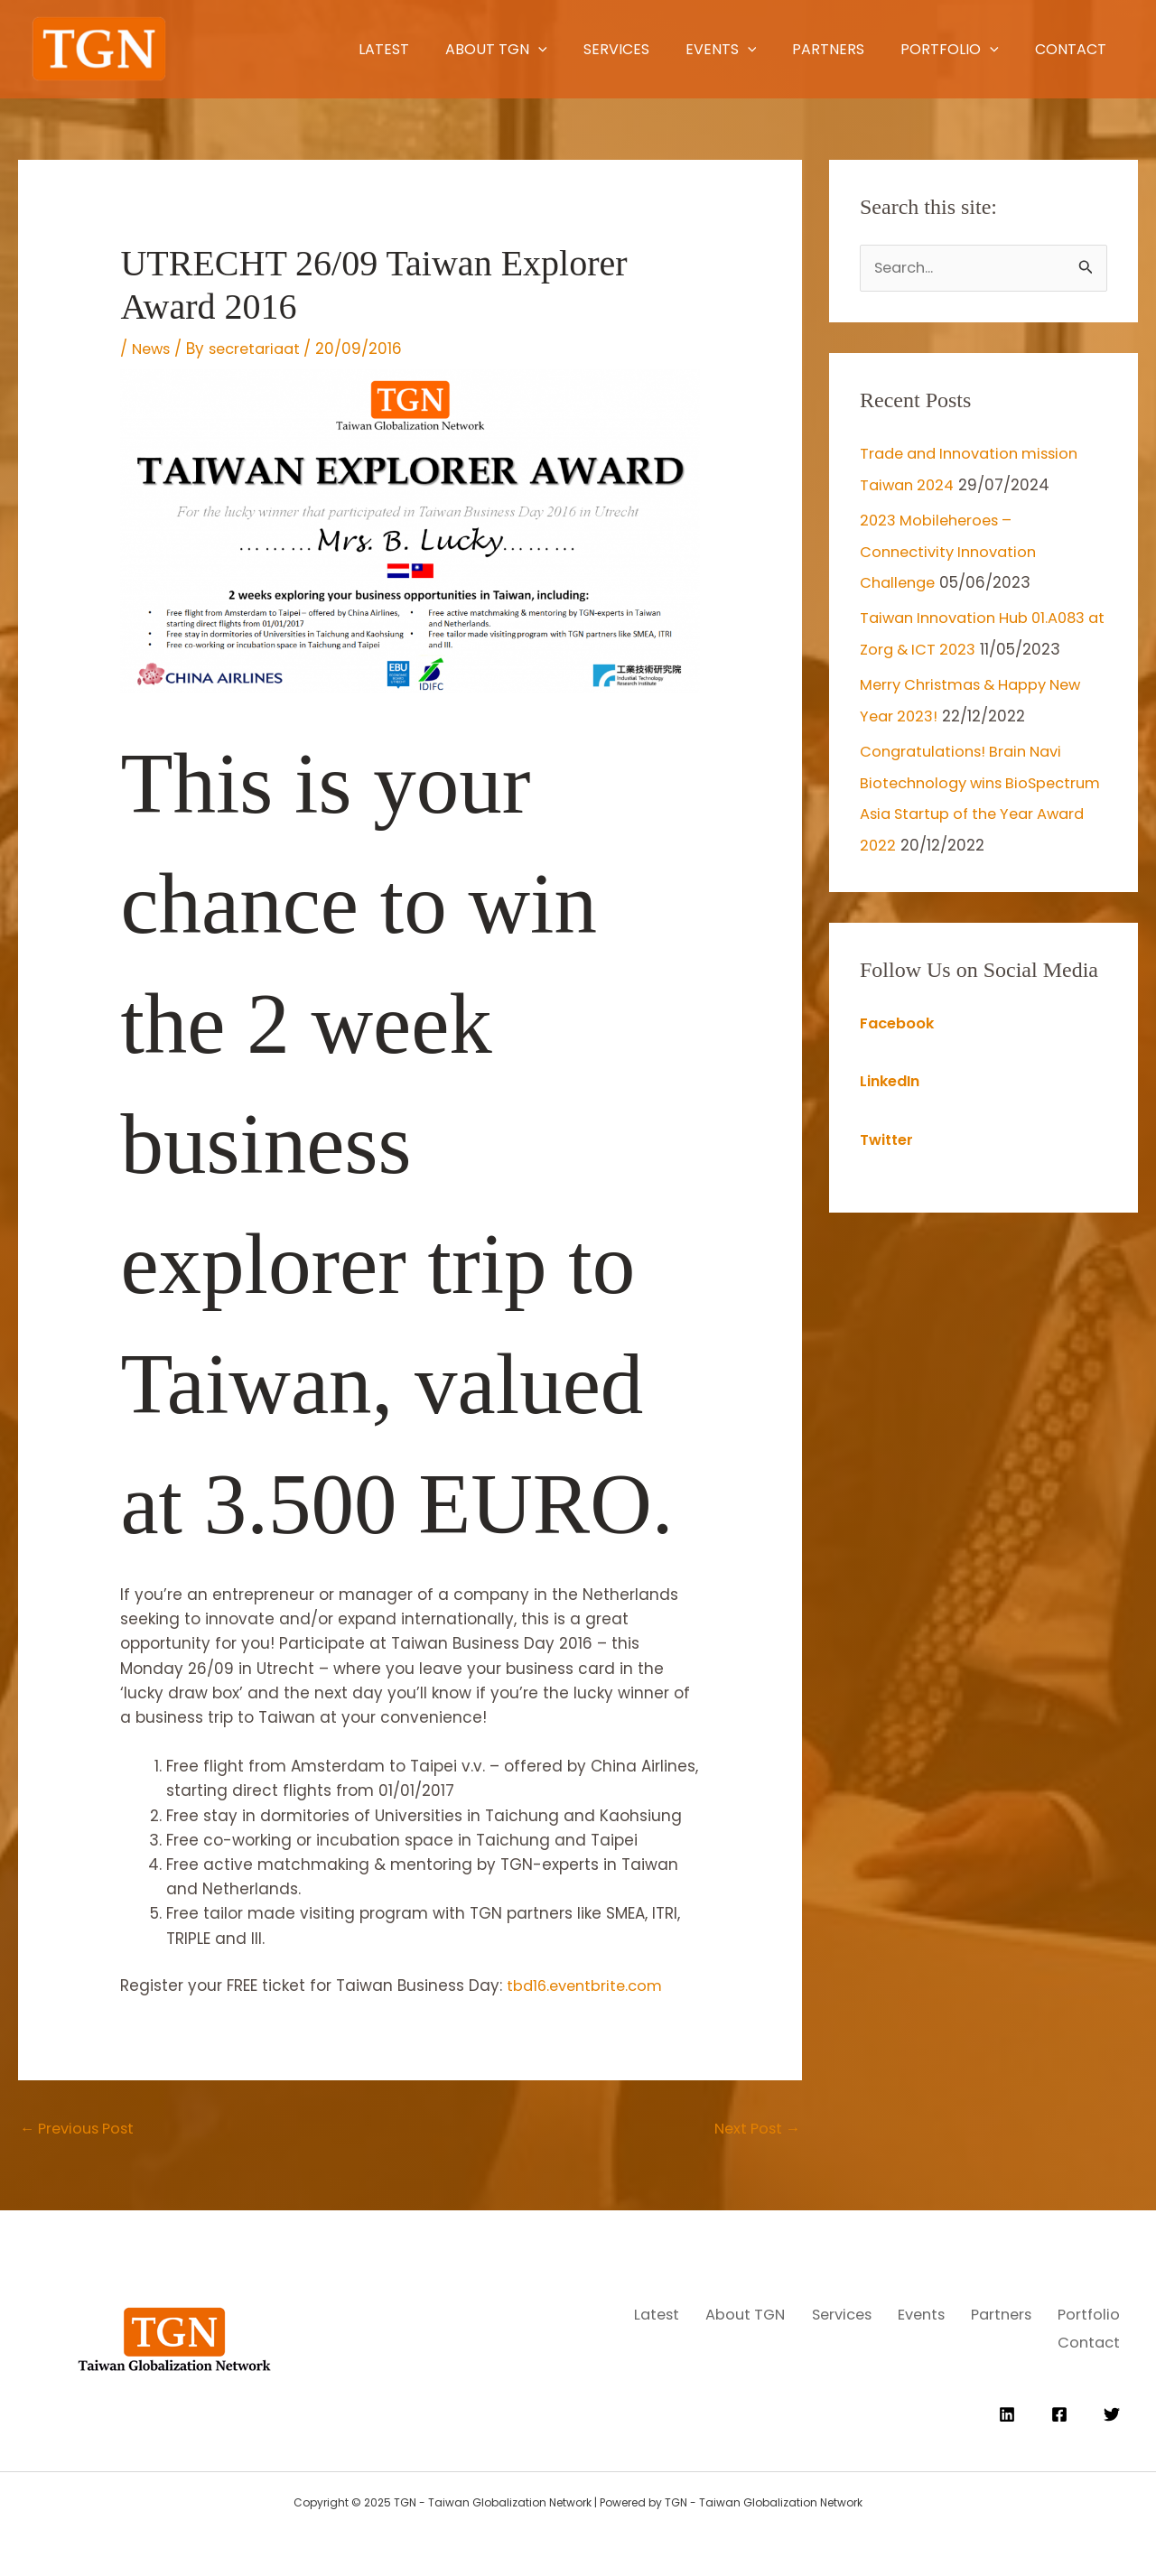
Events (641, 49)
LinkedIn (892, 1103)
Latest (247, 49)
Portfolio (908, 49)
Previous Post (81, 2129)
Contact (1048, 49)
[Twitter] (1112, 2410)
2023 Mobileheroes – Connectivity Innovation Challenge (953, 549)
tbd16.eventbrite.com (588, 1985)
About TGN (379, 49)
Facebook (899, 1045)
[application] (421, 49)
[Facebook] (1059, 2410)
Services (518, 49)
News (152, 348)
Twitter (888, 1161)
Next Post (754, 2129)
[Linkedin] (1007, 2410)
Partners (768, 49)
